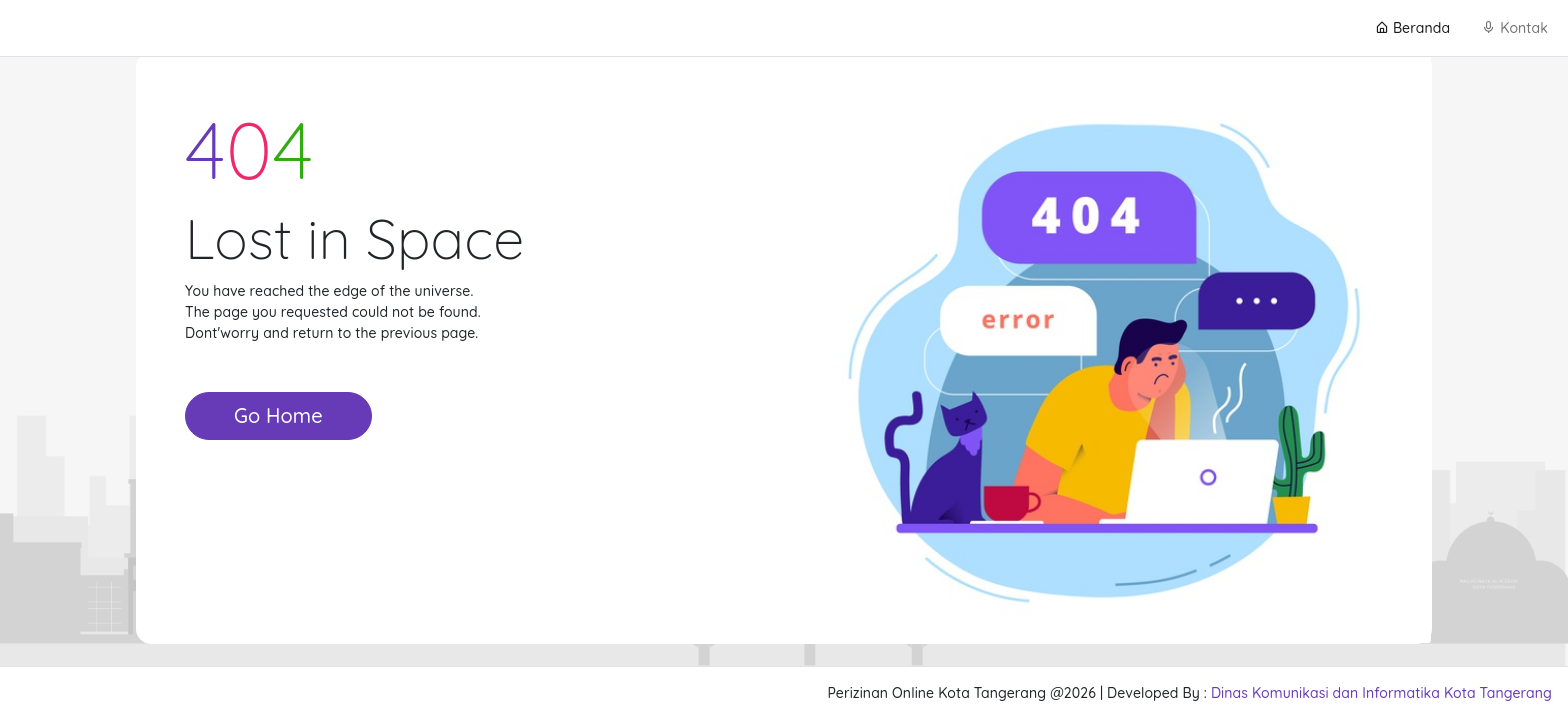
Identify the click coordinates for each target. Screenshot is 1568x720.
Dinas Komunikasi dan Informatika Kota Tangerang (1381, 693)
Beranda (1412, 27)
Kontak (1515, 27)
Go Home (278, 415)
